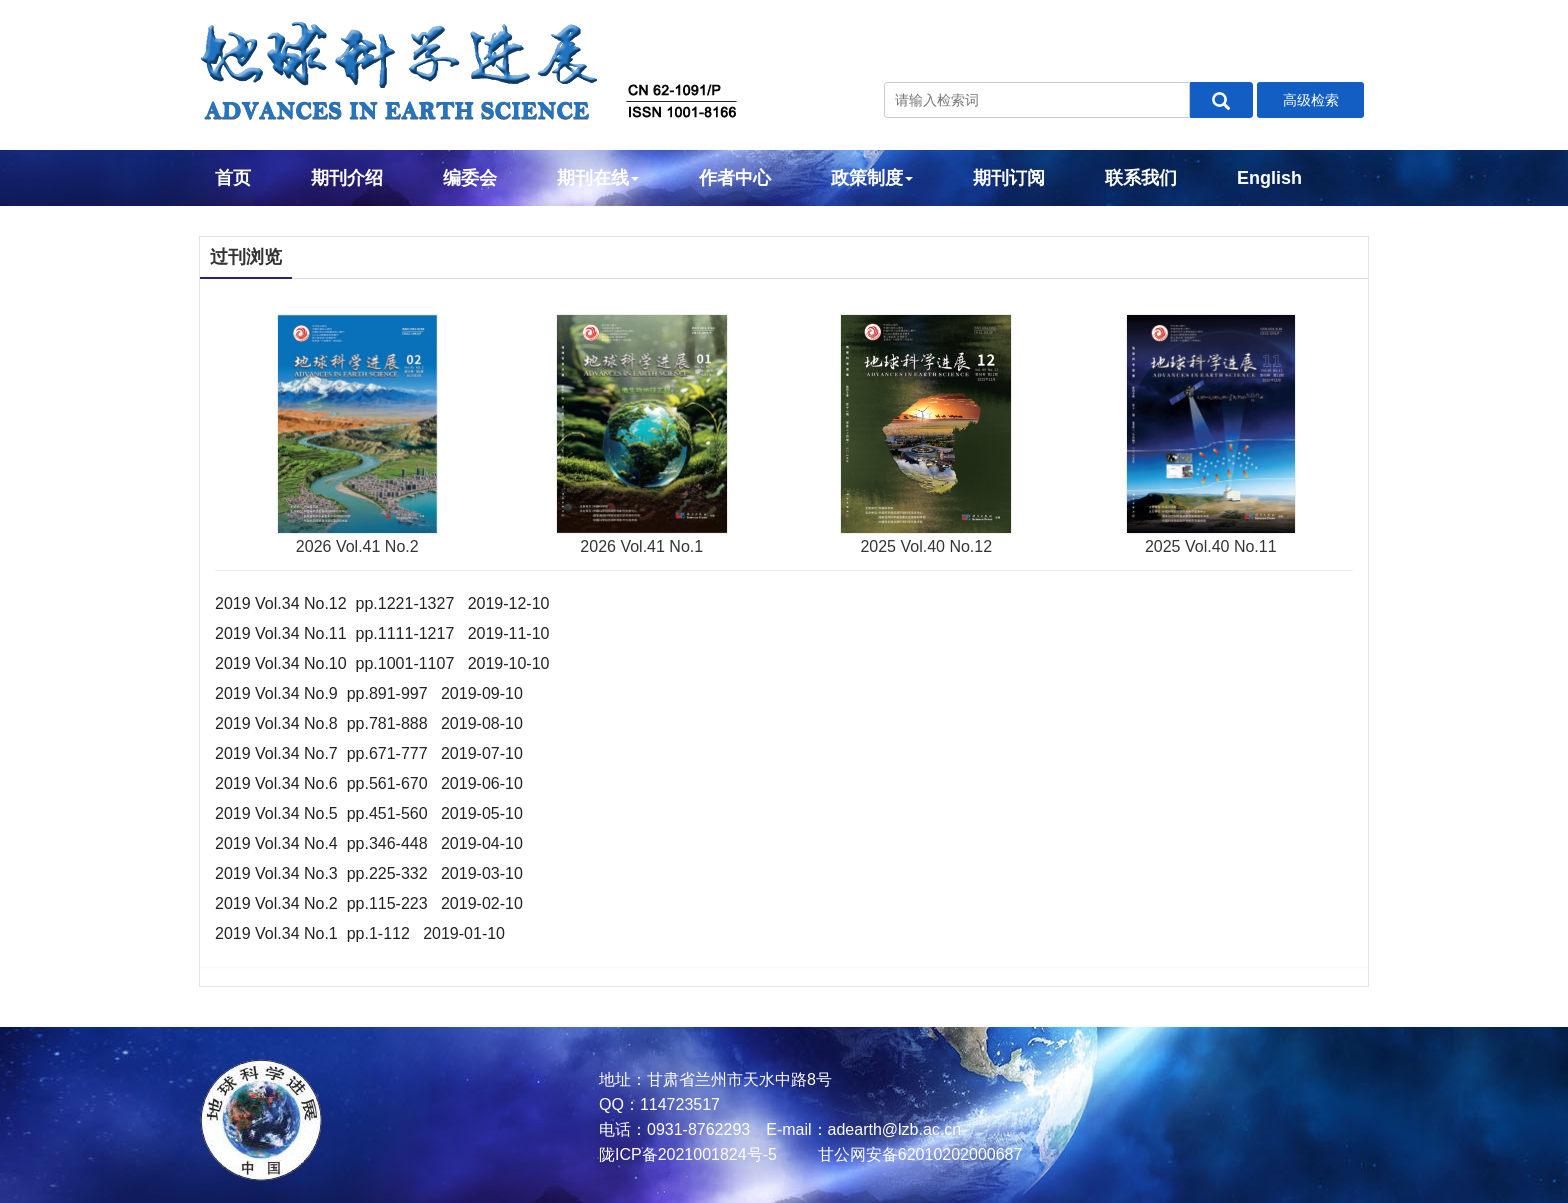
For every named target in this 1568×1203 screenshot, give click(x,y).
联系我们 (1141, 178)
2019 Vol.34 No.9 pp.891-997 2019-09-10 (369, 693)
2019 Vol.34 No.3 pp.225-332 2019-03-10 (369, 873)
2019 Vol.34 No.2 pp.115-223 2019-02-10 (369, 903)
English (1269, 178)
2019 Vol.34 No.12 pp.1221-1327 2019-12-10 (382, 603)
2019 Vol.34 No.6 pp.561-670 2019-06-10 (369, 783)
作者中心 (735, 178)
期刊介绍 (347, 178)
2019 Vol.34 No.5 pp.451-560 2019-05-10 (369, 813)
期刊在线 (598, 178)
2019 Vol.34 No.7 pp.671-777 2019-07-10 (369, 753)
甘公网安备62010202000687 (917, 1154)
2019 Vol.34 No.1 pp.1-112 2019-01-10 (360, 933)
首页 (233, 178)
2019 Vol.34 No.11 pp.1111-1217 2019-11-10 (382, 633)
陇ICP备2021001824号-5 (688, 1154)
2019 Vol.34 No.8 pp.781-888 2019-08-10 (369, 723)
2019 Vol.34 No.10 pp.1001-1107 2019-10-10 (382, 663)
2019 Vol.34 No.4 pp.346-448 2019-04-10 (369, 843)
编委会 (470, 178)
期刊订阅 (1009, 178)
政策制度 (872, 178)
